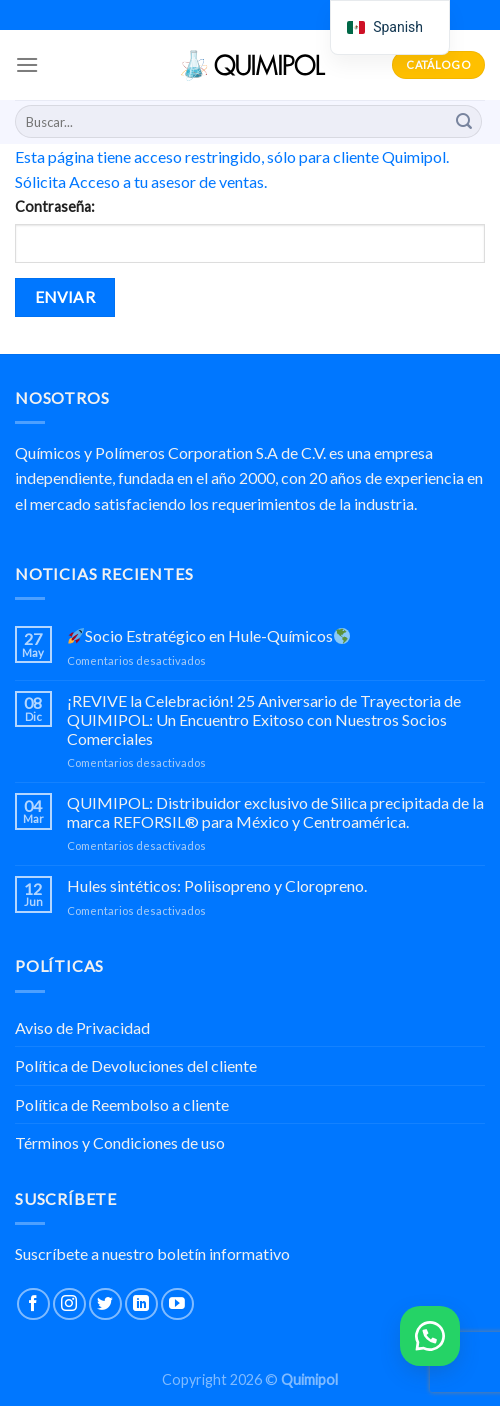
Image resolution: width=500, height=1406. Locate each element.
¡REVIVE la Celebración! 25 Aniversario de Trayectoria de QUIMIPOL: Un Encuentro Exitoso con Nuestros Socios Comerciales (264, 719)
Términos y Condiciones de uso (120, 1142)
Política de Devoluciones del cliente (136, 1065)
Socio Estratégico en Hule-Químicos (209, 635)
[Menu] (27, 64)
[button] (430, 1336)
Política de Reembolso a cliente (122, 1104)
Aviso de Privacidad (82, 1027)
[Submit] (464, 122)
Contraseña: (55, 206)
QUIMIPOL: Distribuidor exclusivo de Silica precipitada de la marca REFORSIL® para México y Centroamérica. (275, 812)
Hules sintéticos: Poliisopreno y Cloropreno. (217, 885)
